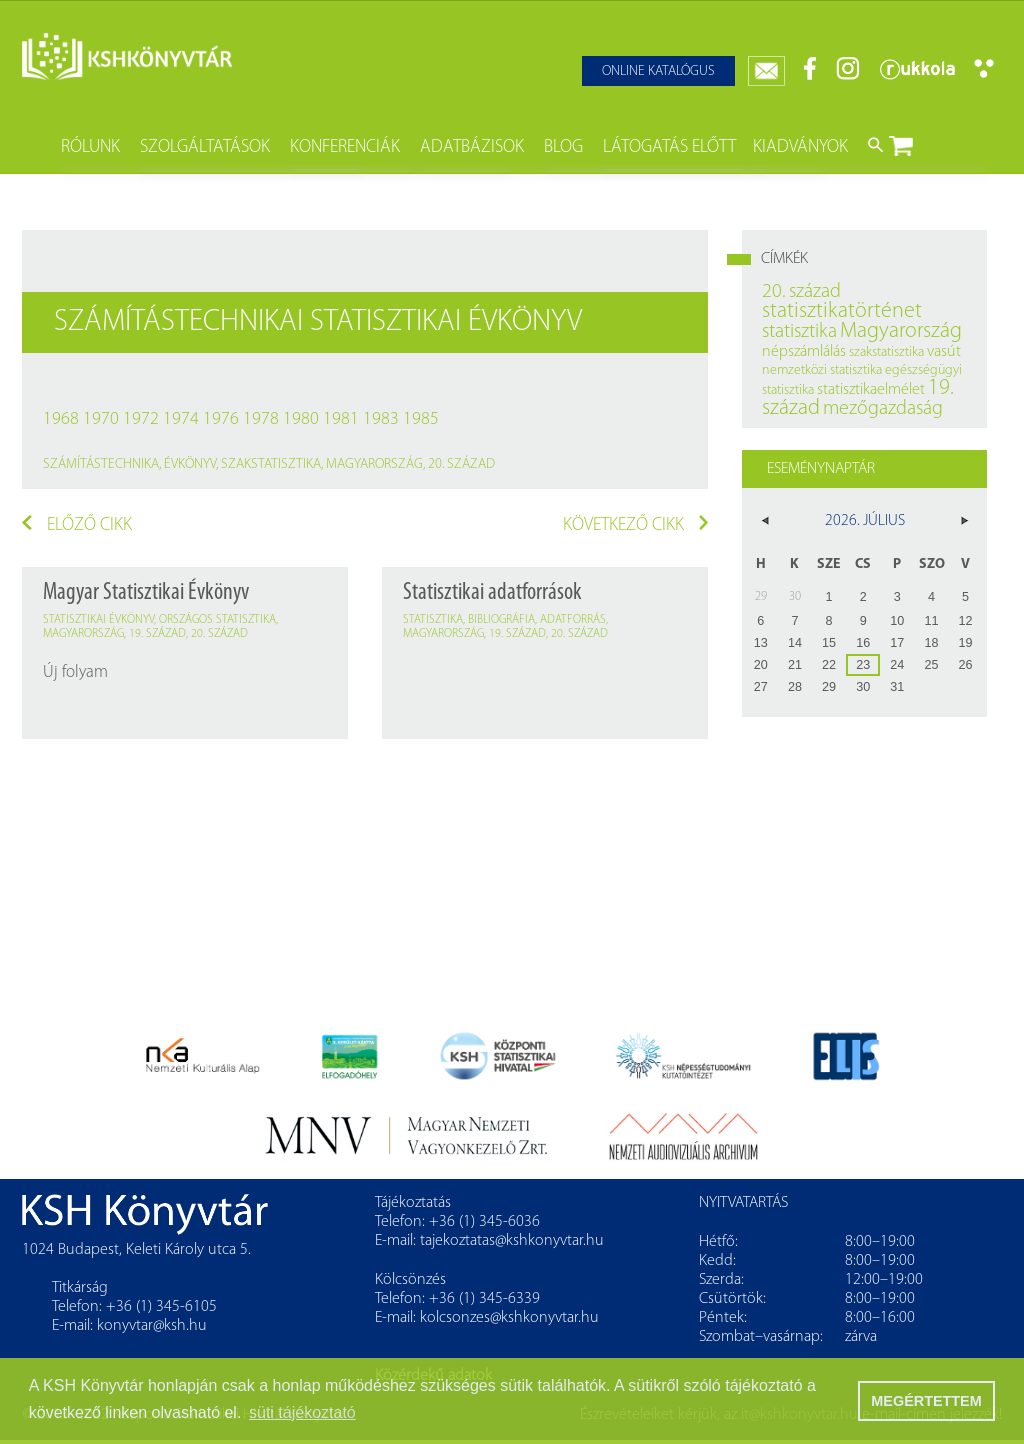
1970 (101, 419)
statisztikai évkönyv (98, 620)
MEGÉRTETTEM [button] (926, 1401)
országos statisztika (217, 620)
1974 (181, 419)
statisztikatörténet (842, 311)
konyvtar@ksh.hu (152, 1326)
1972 (141, 419)
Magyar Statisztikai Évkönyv (146, 593)
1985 (421, 419)
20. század (461, 464)
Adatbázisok (472, 147)
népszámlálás (804, 352)
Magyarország (374, 464)
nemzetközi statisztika (822, 370)
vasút (944, 352)
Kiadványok (800, 147)
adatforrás (573, 620)
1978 (261, 419)
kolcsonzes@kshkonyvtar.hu (509, 1318)
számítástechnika (101, 464)
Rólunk (90, 147)
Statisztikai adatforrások (492, 593)
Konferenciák (345, 147)
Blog (563, 147)
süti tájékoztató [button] (302, 1412)
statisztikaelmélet (871, 390)
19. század (157, 634)
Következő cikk (636, 525)
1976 (221, 419)
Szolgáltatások (205, 147)
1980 (301, 419)
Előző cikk (77, 525)
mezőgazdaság (883, 409)
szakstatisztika (271, 464)
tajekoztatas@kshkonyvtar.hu (512, 1241)
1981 (341, 419)
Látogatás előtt (669, 147)
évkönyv (190, 464)
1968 (61, 419)
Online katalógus (658, 71)
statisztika (433, 620)
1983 (381, 419)
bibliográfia (501, 620)
